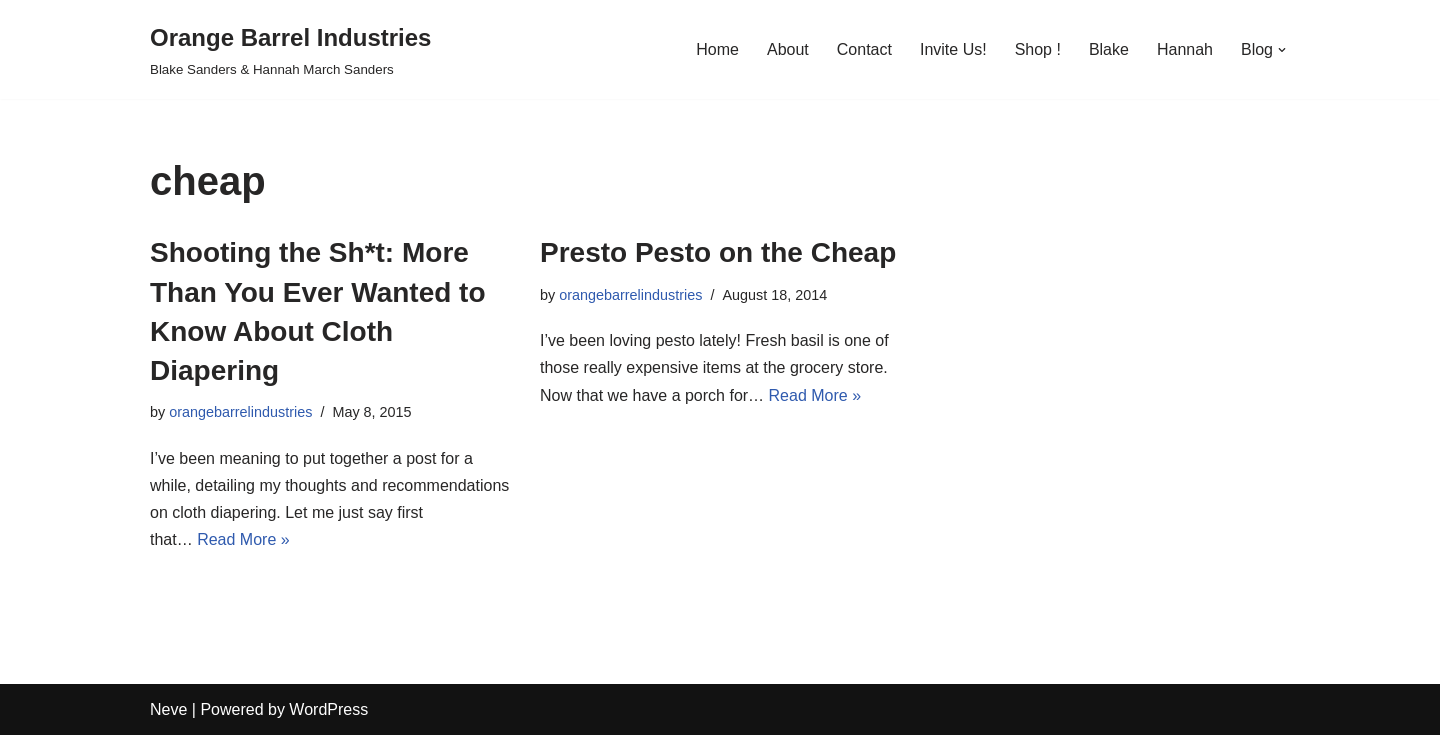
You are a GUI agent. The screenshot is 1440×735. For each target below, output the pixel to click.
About (788, 49)
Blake (1109, 49)
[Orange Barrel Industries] (290, 49)
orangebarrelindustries (240, 412)
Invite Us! (953, 49)
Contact (864, 49)
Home (717, 49)
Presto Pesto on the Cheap (718, 252)
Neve (168, 709)
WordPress (328, 709)
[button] (1282, 50)
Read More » (243, 539)
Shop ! (1038, 49)
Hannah (1185, 49)
